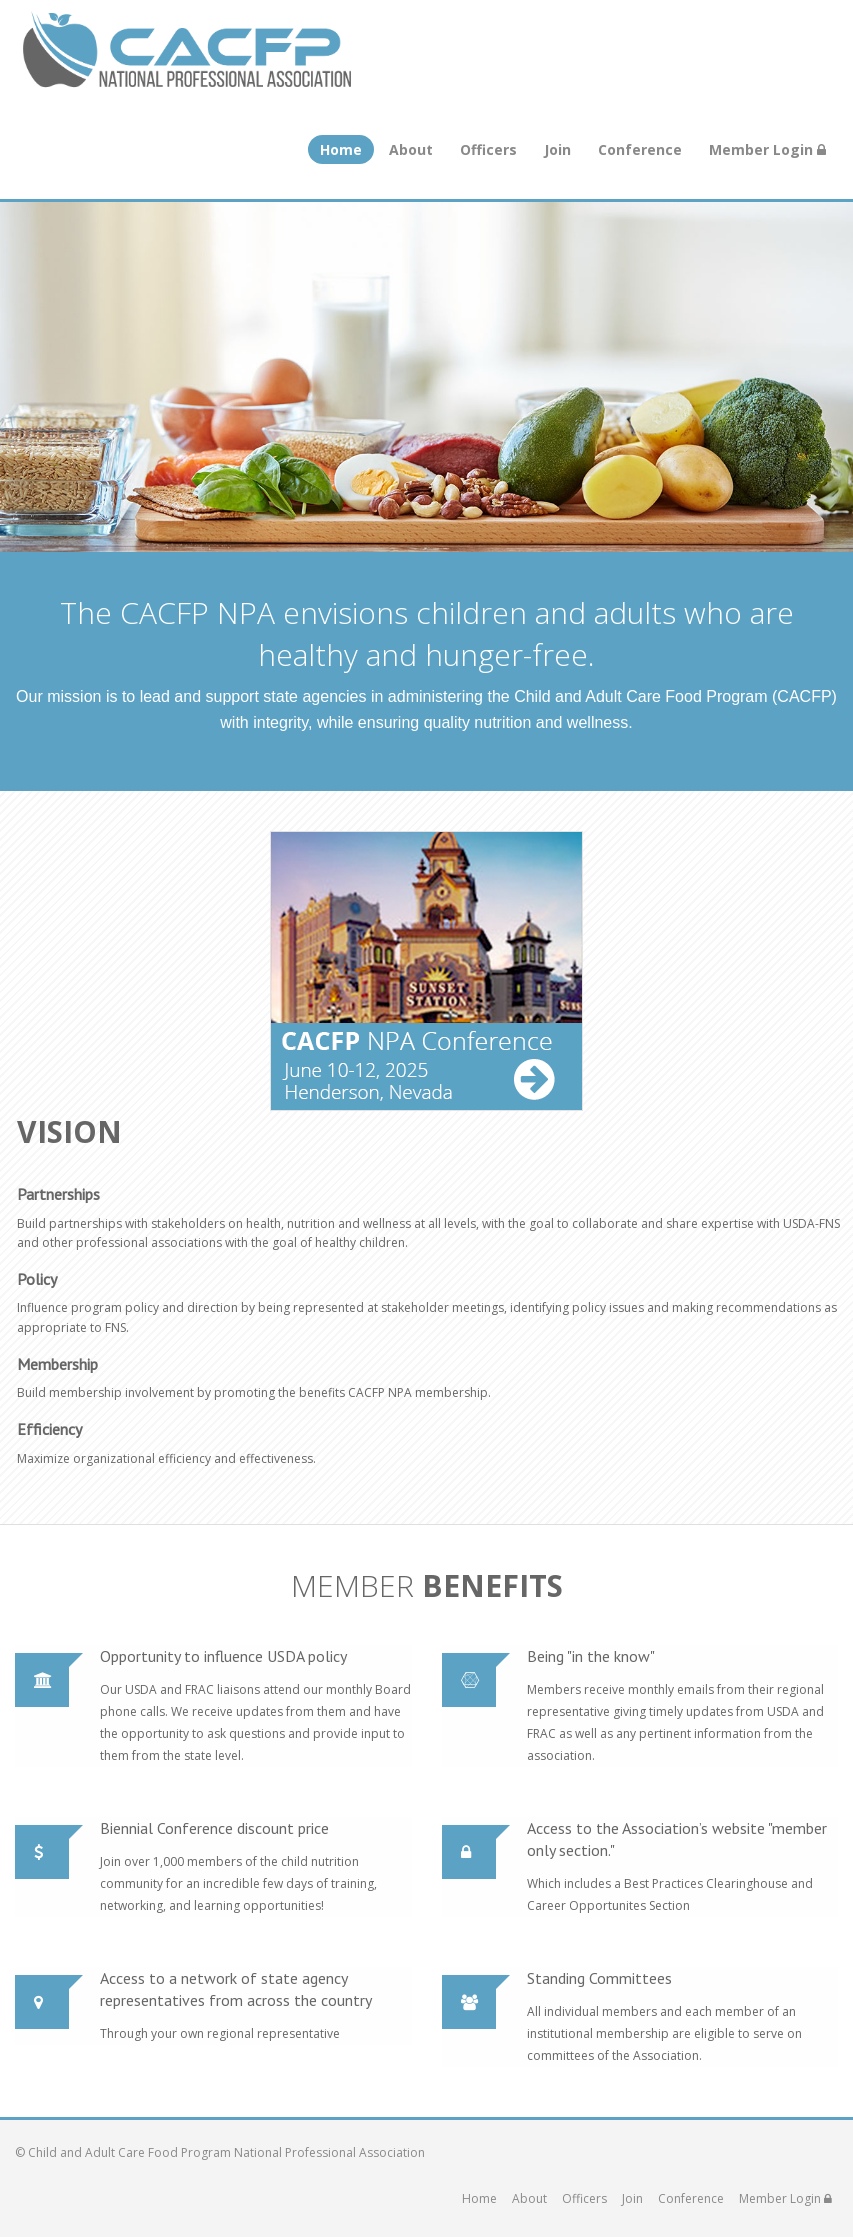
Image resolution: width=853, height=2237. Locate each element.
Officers (488, 149)
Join (557, 149)
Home (341, 149)
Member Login (767, 149)
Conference (640, 149)
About (411, 149)
